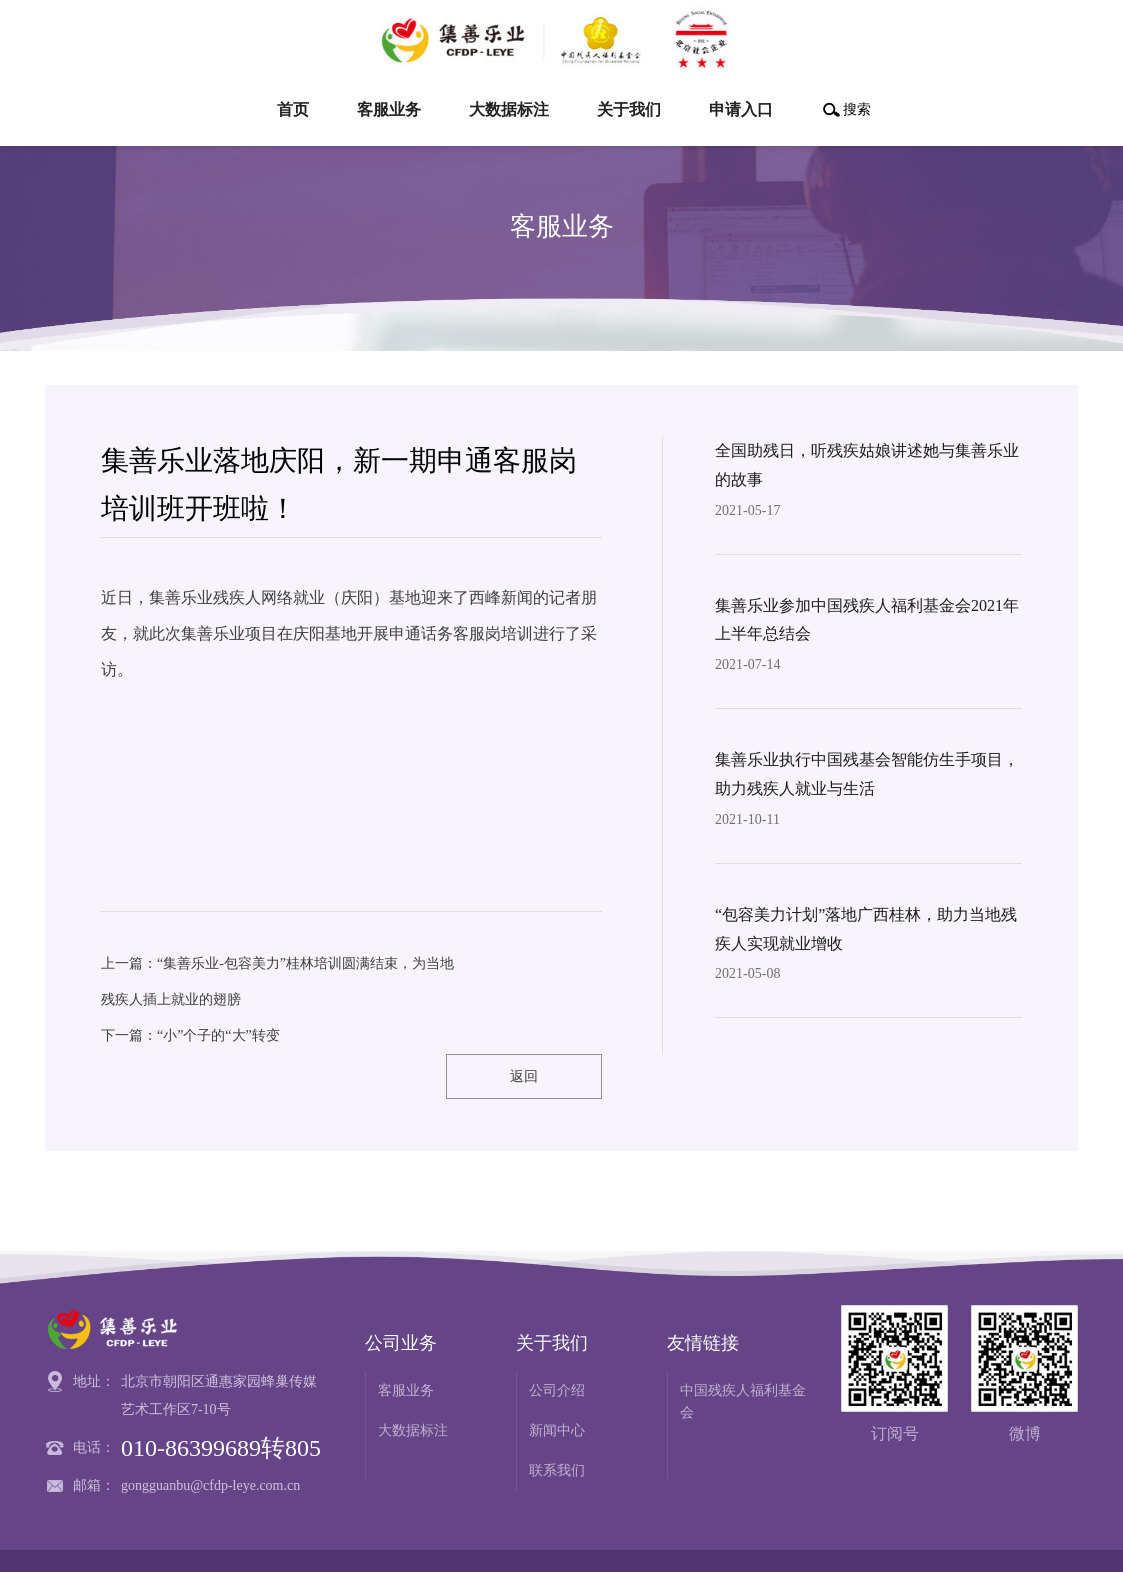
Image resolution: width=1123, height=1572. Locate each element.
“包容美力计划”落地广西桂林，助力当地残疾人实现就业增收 (866, 929)
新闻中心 (557, 1386)
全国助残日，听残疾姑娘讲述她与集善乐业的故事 (867, 465)
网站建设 (963, 1538)
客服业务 (406, 1346)
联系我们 (557, 1426)
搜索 (857, 109)
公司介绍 (557, 1346)
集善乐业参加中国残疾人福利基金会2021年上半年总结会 (867, 620)
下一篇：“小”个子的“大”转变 (190, 1035)
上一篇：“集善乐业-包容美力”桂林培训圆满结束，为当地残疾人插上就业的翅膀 (277, 981)
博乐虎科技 (1043, 1538)
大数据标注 (413, 1386)
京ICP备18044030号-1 (541, 1538)
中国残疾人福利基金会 (743, 1357)
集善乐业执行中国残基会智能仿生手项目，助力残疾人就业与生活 (867, 774)
